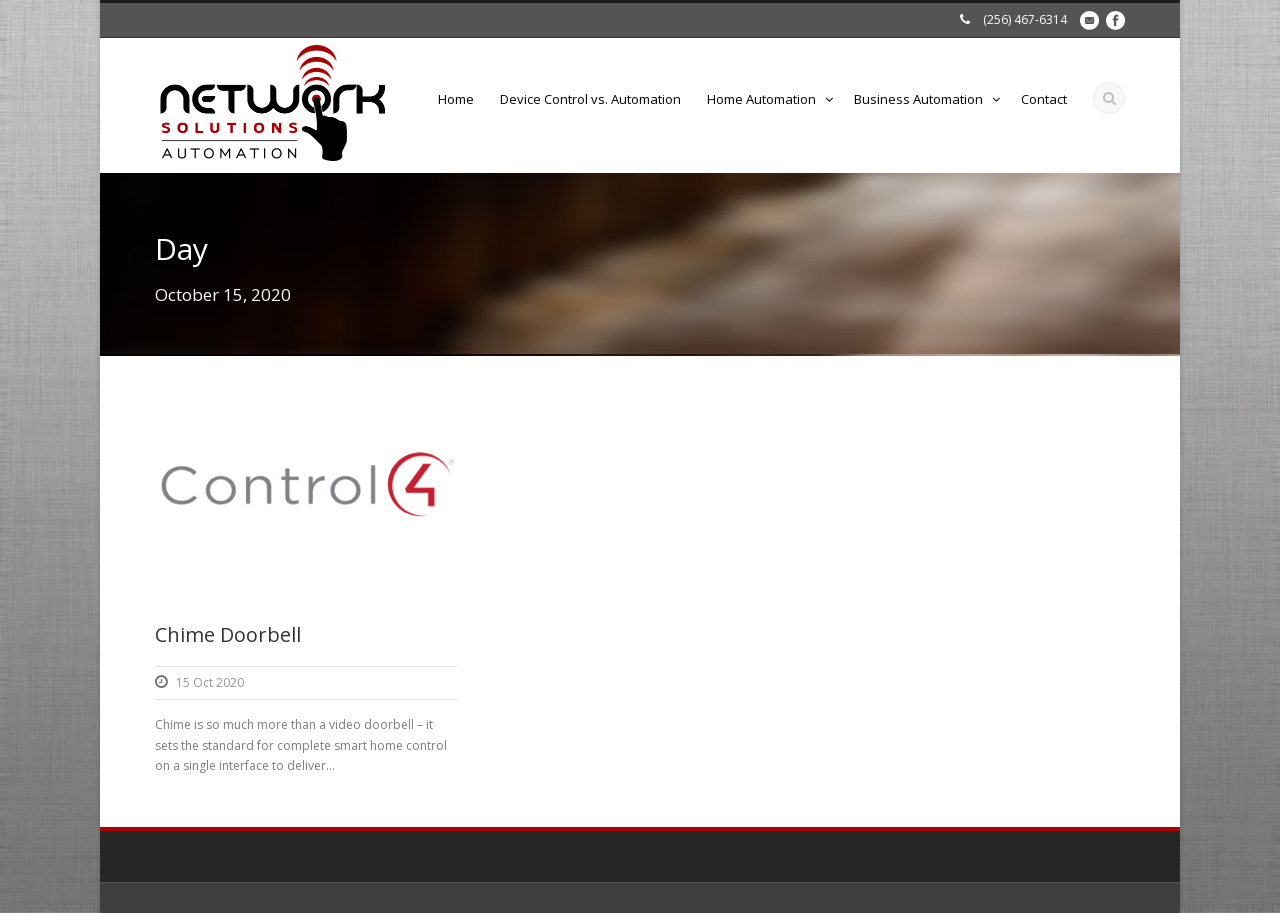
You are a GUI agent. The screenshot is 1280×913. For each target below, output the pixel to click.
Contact (1044, 99)
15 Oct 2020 (210, 682)
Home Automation (761, 99)
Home (456, 99)
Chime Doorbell (228, 634)
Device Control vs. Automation (590, 99)
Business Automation (918, 99)
